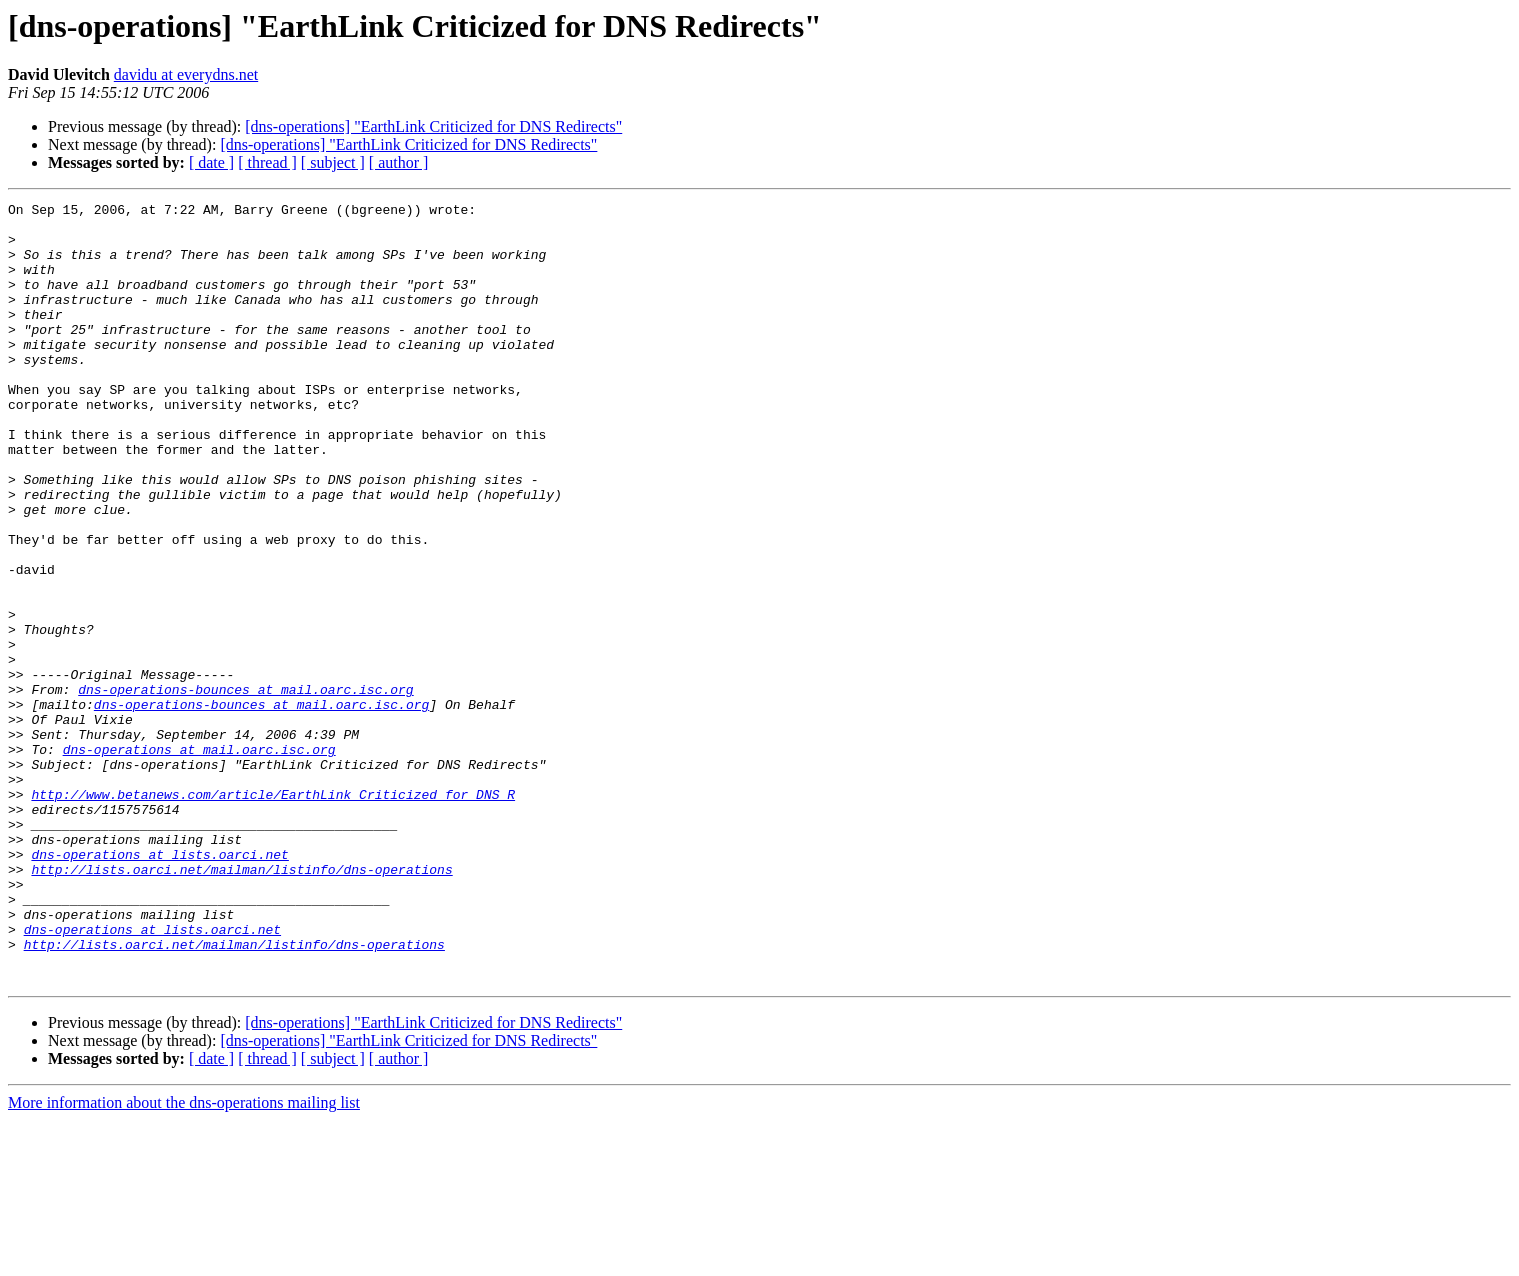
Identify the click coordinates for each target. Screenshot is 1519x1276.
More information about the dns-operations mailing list (184, 1258)
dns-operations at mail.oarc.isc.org (199, 860)
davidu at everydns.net (186, 74)
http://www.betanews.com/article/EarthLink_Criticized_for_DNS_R (273, 914)
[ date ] (211, 162)
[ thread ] (267, 162)
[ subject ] (333, 162)
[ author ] (399, 162)
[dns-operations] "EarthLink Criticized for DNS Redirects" (433, 126)
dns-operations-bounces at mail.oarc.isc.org (245, 788)
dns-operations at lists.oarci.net (159, 986)
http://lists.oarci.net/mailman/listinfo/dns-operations (241, 1004)
